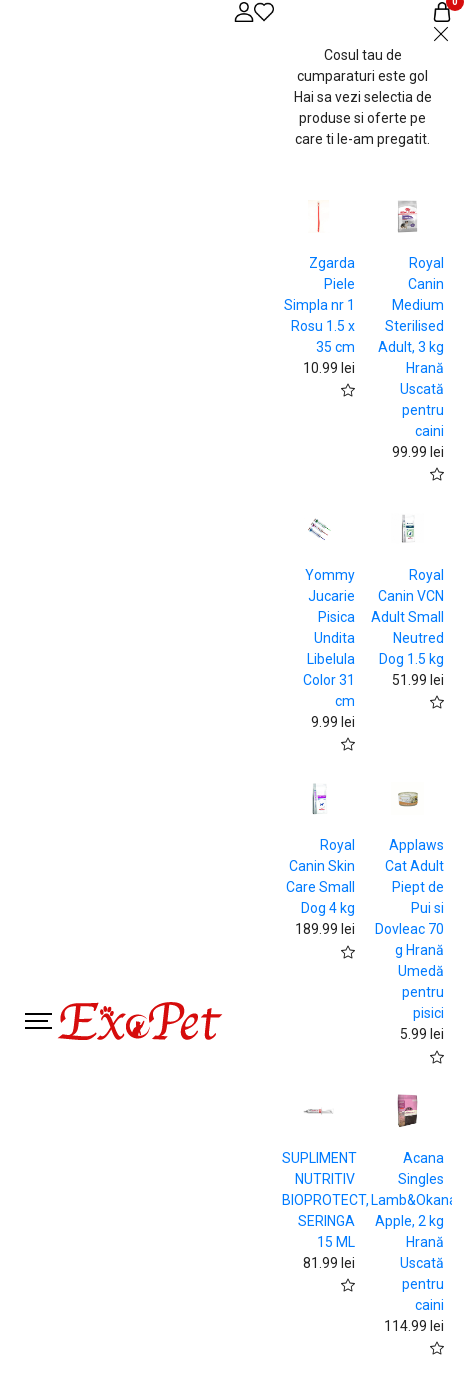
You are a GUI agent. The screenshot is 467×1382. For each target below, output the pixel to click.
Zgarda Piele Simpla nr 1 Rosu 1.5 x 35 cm (319, 305)
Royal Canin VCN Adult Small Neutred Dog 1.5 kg (407, 617)
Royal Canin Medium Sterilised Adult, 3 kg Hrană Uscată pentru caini (411, 347)
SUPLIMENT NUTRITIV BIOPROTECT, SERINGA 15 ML (325, 1200)
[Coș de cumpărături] (442, 11)
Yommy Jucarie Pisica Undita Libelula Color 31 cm (329, 638)
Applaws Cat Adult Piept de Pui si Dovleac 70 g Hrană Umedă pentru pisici (409, 929)
